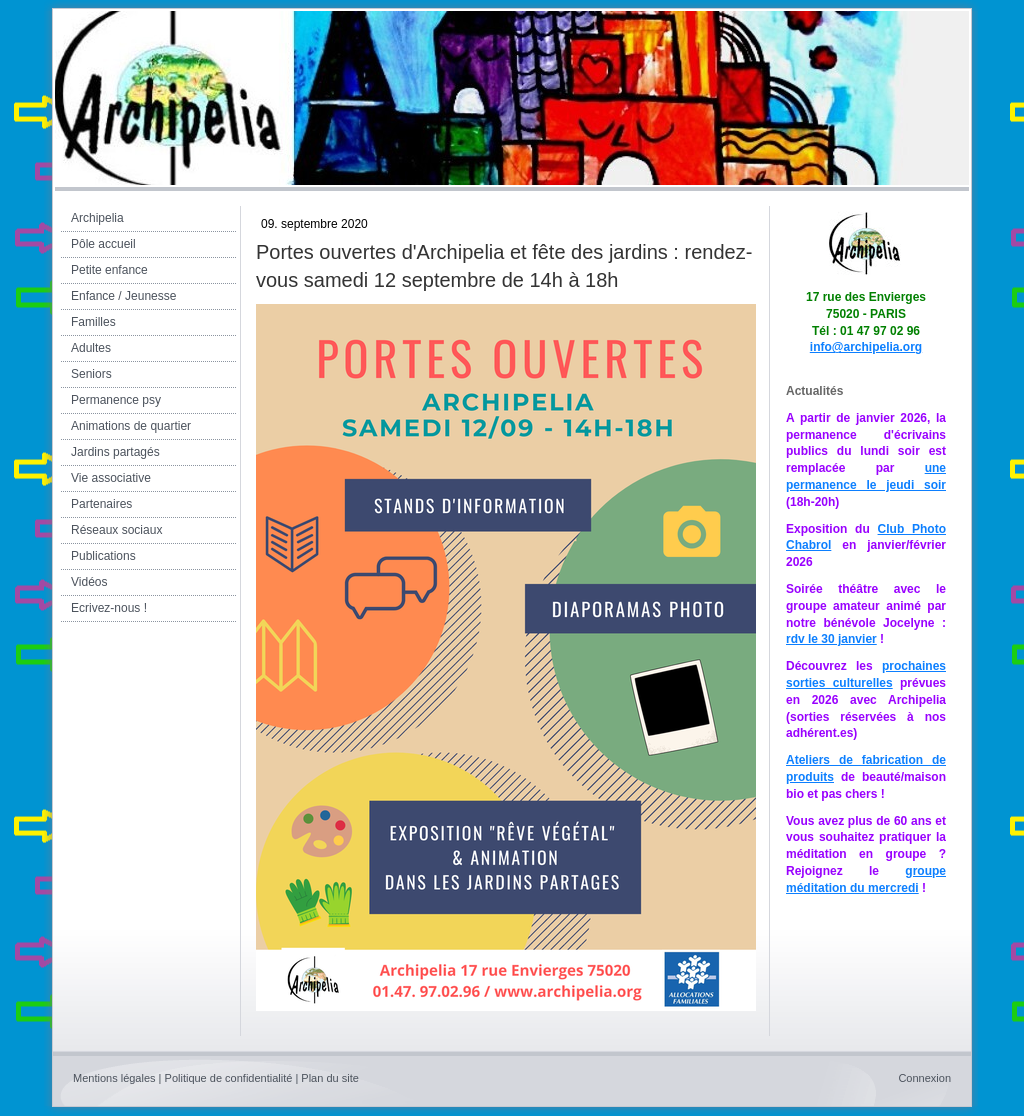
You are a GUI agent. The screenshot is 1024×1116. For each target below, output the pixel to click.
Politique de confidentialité (229, 1078)
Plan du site (329, 1078)
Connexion (924, 1078)
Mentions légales (114, 1078)
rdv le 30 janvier (831, 639)
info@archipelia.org (866, 347)
